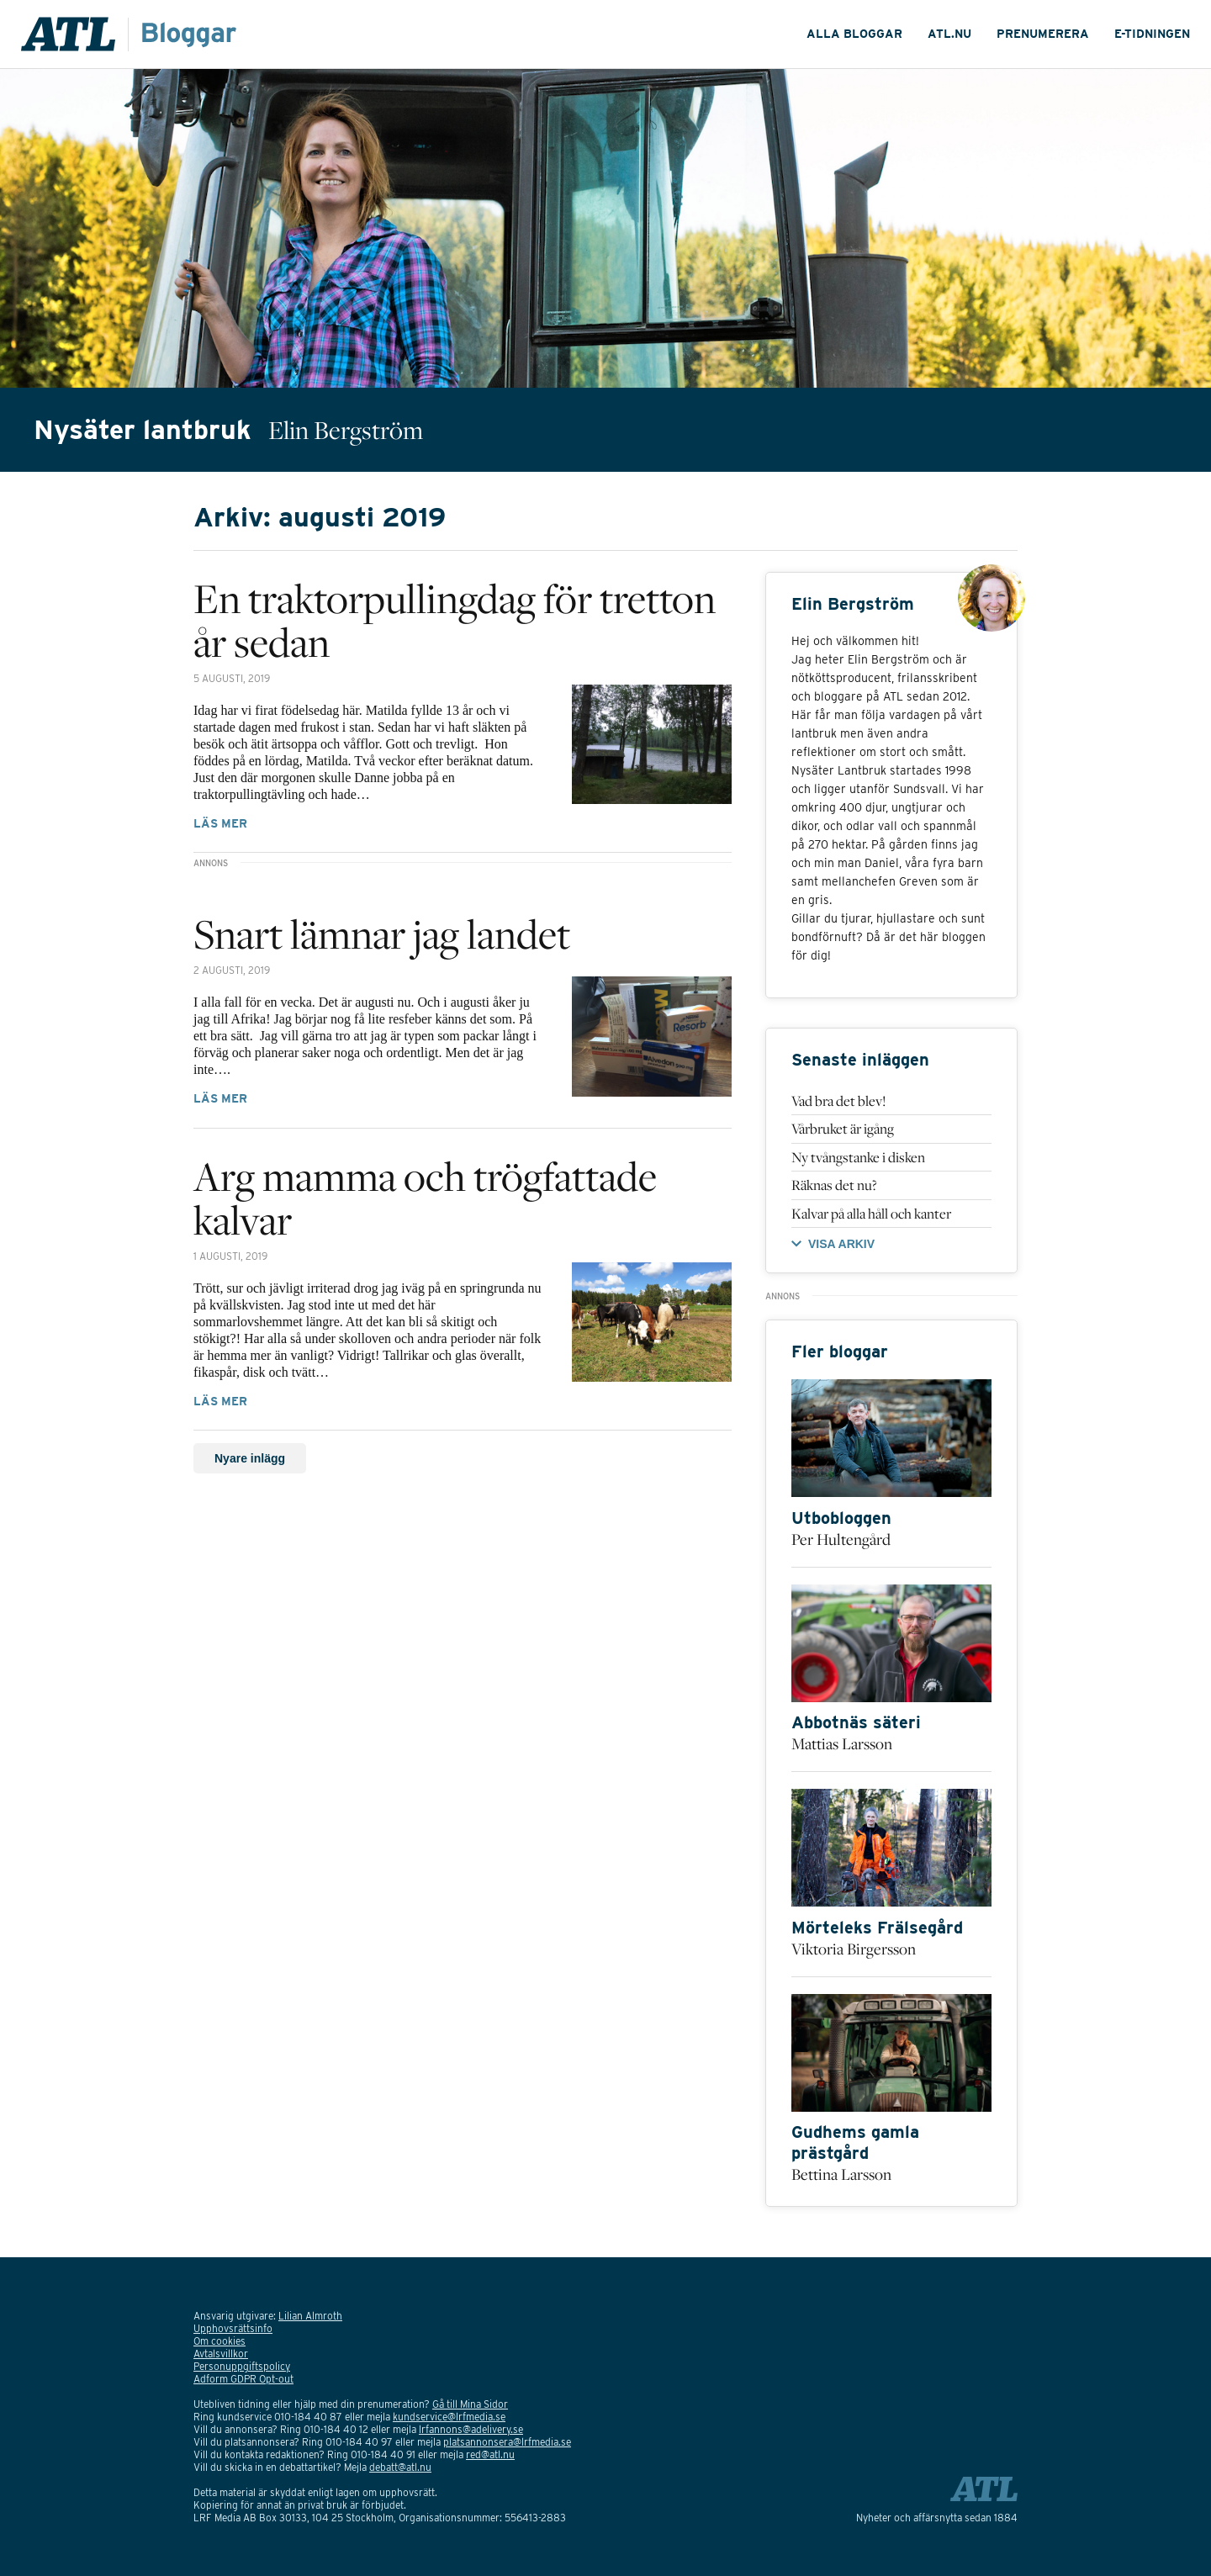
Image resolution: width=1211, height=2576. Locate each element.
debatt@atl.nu (400, 2467)
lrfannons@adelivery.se (471, 2429)
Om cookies (219, 2341)
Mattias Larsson (841, 1743)
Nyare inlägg (249, 1458)
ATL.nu (949, 33)
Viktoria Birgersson (853, 1949)
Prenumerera (1043, 33)
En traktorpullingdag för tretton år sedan (454, 620)
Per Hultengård (841, 1539)
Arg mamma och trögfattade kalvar (425, 1197)
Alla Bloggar (854, 33)
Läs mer (220, 823)
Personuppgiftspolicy (241, 2366)
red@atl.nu (490, 2454)
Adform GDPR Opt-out (243, 2378)
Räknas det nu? (834, 1185)
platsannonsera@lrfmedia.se (507, 2442)
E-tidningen (1152, 33)
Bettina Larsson (841, 2174)
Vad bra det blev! (838, 1101)
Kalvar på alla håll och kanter (871, 1213)
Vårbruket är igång (842, 1128)
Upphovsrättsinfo (232, 2328)
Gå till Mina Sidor (470, 2404)
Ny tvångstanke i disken (858, 1157)
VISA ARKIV (841, 1244)
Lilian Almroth (310, 2315)
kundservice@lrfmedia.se (449, 2416)
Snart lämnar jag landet (381, 933)
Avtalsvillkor (220, 2353)
